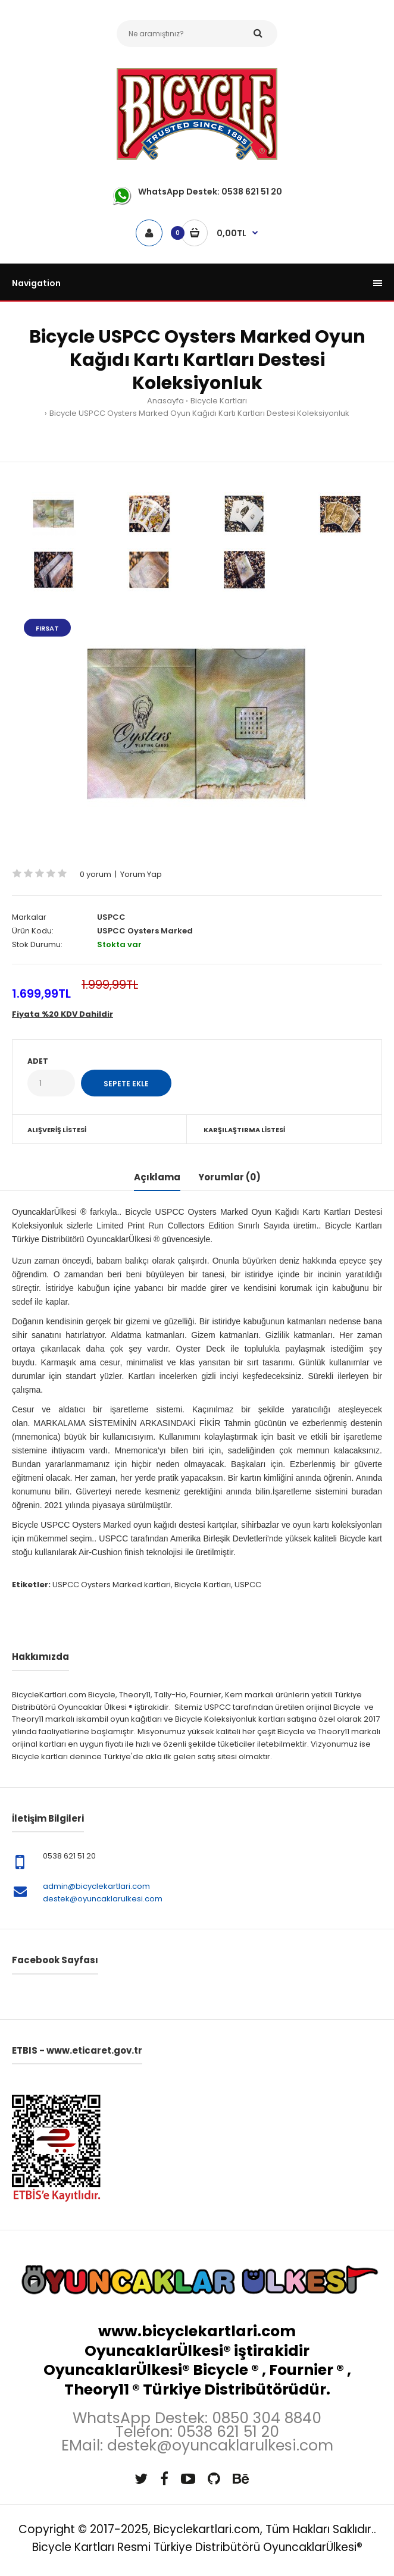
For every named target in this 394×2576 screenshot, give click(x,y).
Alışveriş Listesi (56, 1130)
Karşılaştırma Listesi (244, 1130)
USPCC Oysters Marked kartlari (111, 1584)
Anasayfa (165, 400)
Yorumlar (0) (229, 1177)
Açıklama (157, 1177)
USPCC (111, 917)
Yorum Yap (141, 874)
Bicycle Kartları (218, 400)
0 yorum (95, 874)
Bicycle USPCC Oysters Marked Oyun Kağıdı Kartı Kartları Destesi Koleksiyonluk (199, 413)
